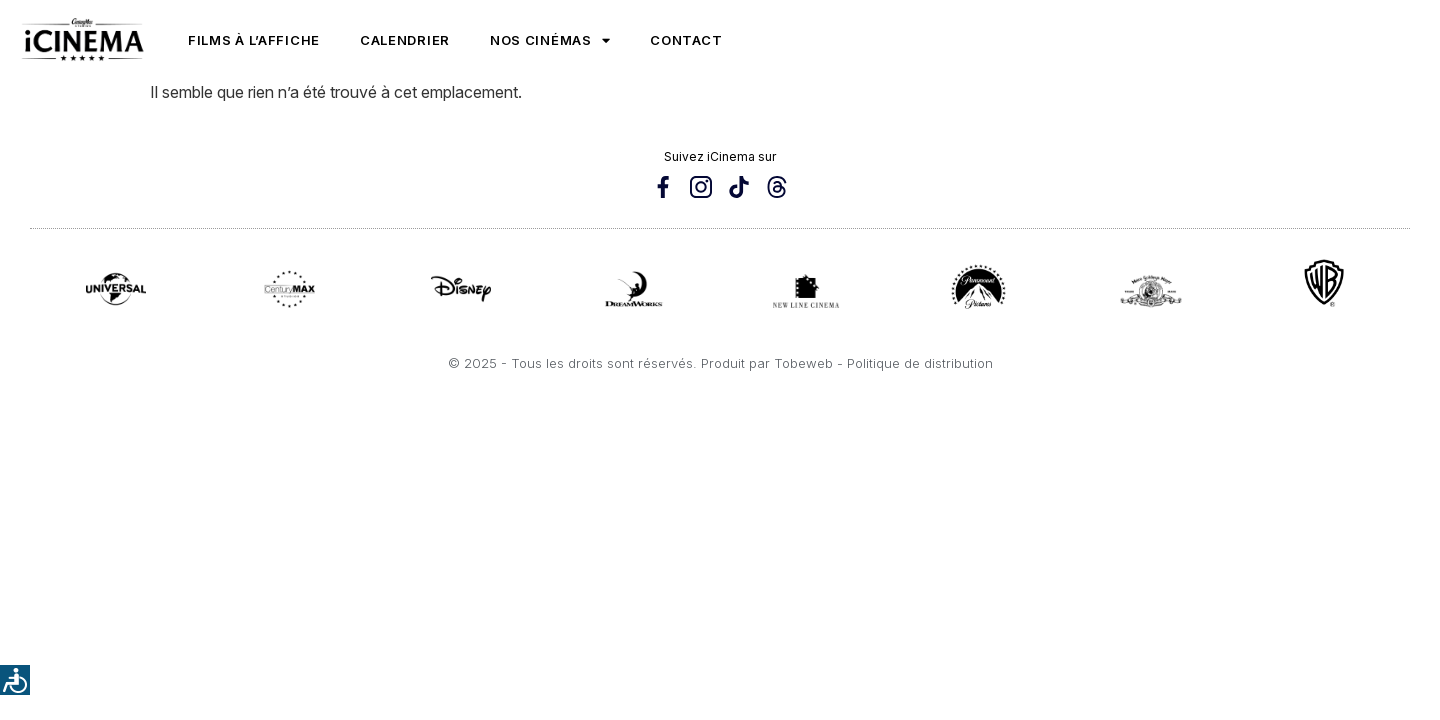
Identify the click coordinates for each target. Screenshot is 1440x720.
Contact (686, 40)
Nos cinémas (550, 40)
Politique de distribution (920, 363)
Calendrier (405, 40)
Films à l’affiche (254, 40)
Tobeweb (803, 363)
